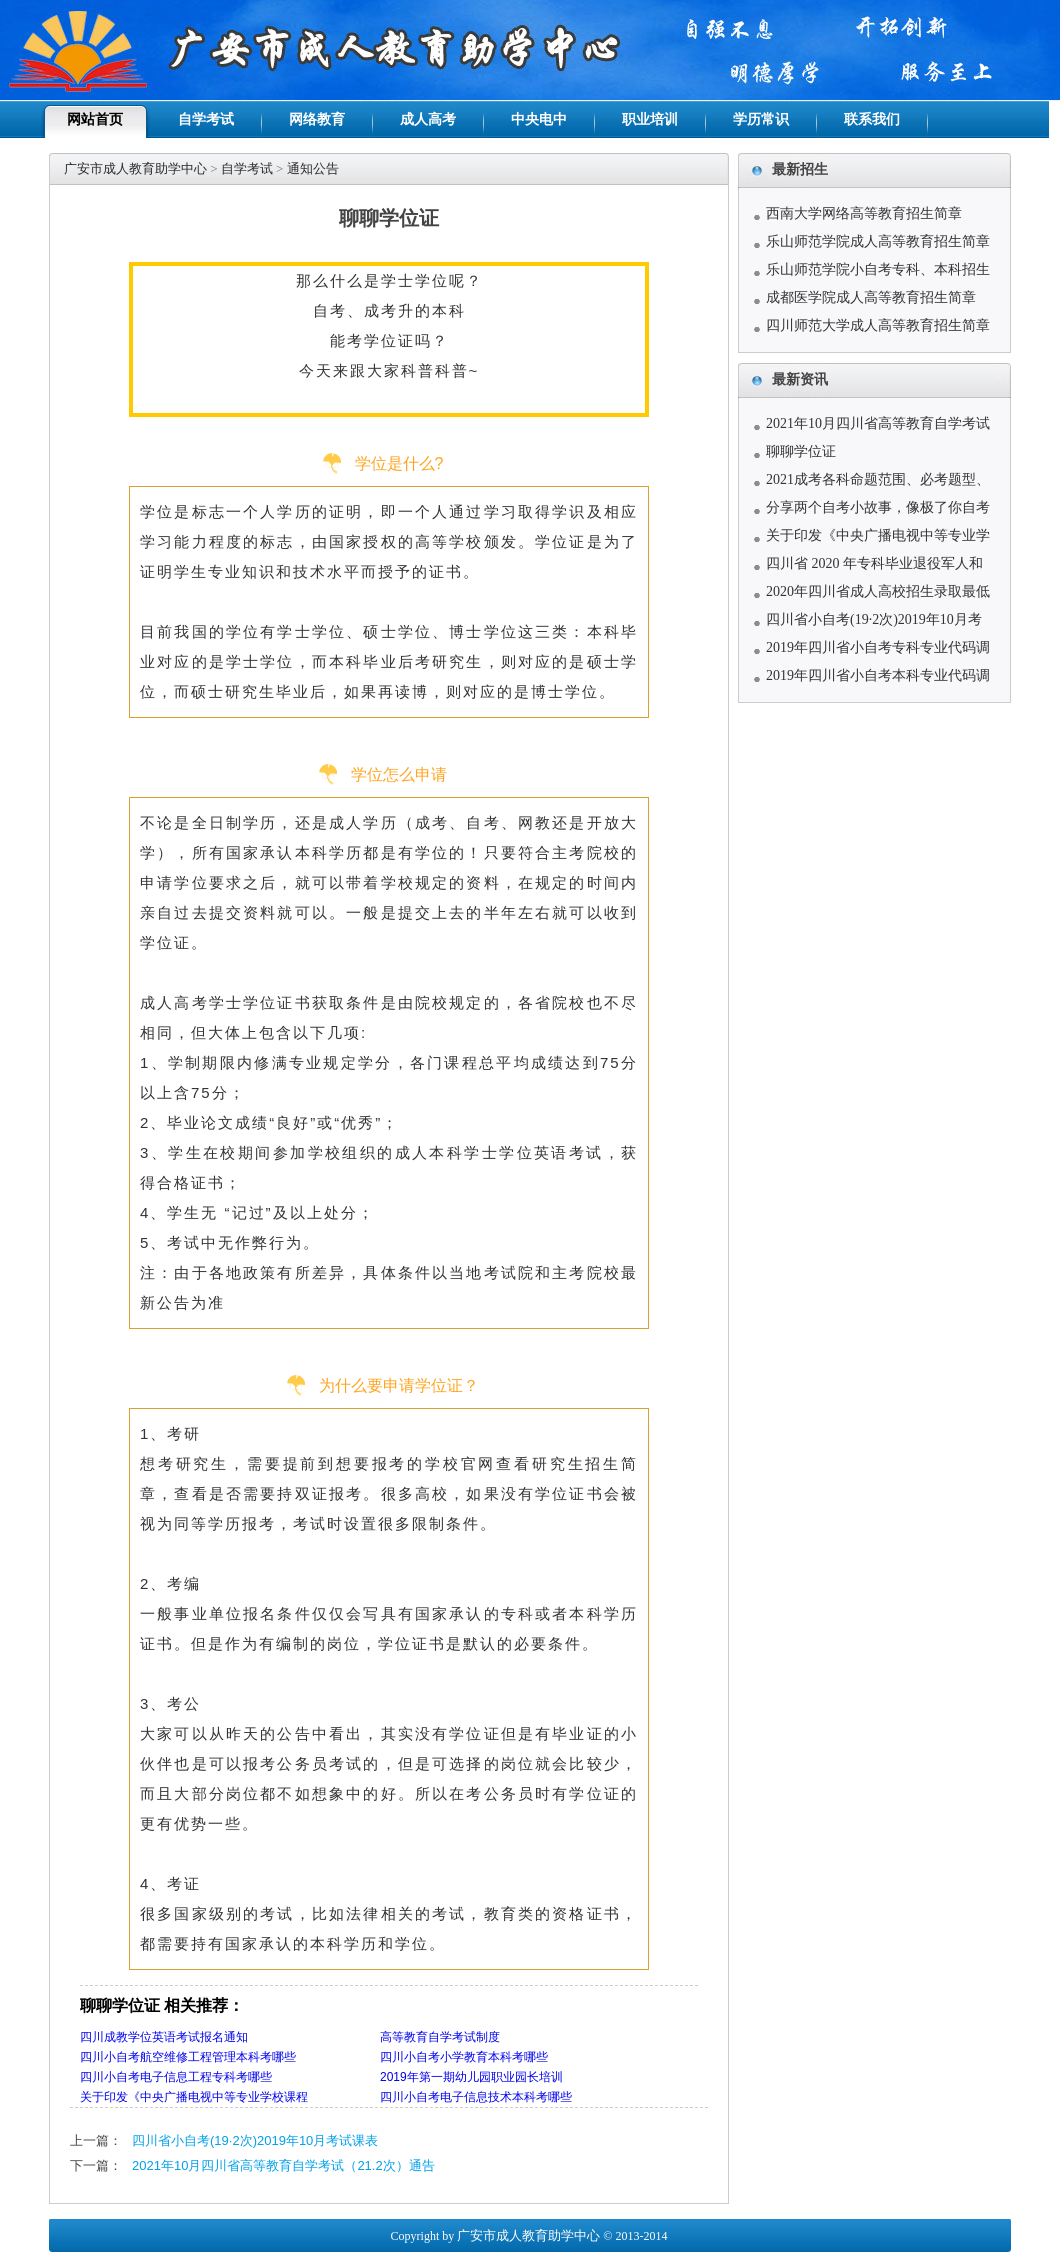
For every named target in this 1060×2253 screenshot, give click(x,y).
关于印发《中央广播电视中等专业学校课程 (194, 2097)
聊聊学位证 (801, 451)
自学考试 (206, 119)
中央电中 (539, 119)
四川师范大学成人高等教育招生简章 (878, 325)
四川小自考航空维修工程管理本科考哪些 (188, 2057)
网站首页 (95, 119)
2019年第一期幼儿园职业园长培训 (471, 2077)
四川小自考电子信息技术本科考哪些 (476, 2097)
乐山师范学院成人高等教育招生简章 (878, 241)
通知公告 (313, 168)
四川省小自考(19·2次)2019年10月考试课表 (255, 2140)
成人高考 (428, 119)
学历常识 (761, 119)
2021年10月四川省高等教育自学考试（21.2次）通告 (283, 2165)
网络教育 (317, 119)
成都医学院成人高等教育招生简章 (871, 297)
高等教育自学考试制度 (440, 2037)
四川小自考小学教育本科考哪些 (464, 2057)
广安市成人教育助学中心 (135, 168)
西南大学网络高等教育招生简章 (864, 213)
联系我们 (872, 119)
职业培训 (650, 119)
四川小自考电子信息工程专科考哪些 (176, 2077)
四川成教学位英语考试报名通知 (164, 2037)
